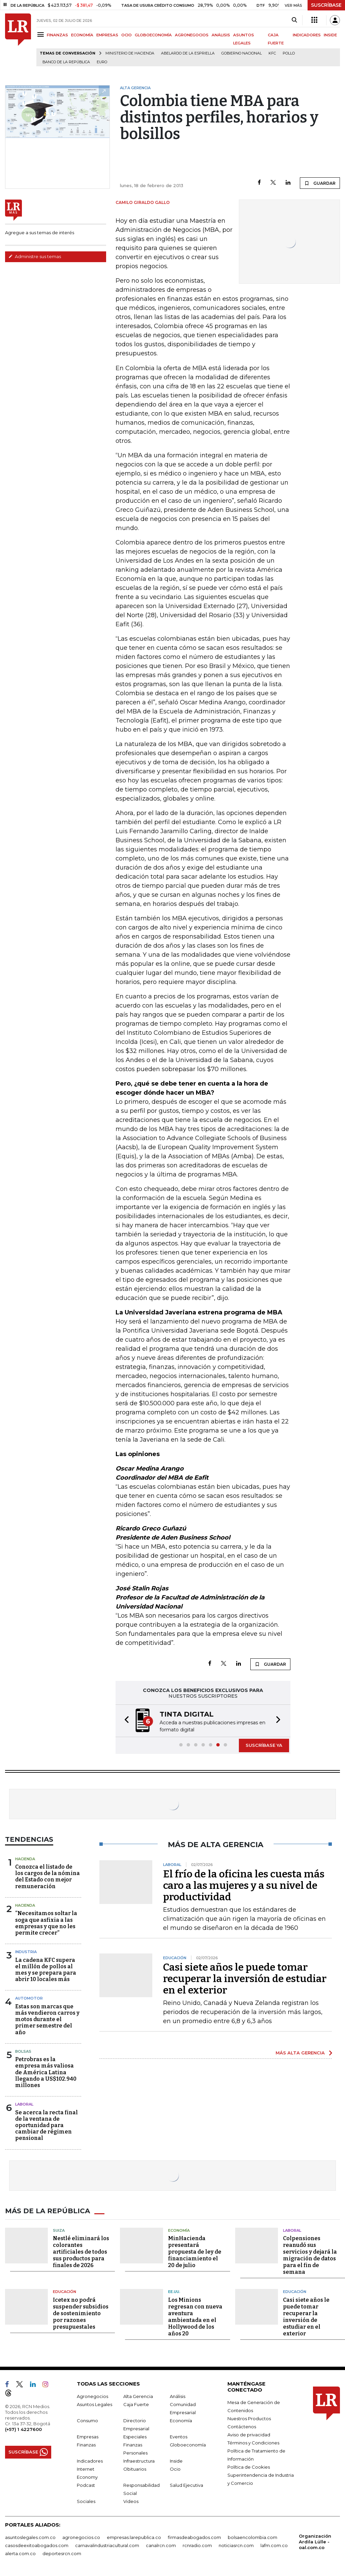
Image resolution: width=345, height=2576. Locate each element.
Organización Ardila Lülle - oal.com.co (315, 2541)
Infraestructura (139, 2461)
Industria (26, 1951)
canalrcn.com (161, 2545)
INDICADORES (307, 35)
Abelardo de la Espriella (188, 53)
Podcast (86, 2485)
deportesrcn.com (61, 2553)
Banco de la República (66, 62)
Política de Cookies (248, 2467)
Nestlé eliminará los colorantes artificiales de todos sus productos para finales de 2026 (81, 2251)
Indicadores (90, 2461)
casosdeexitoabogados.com (36, 2545)
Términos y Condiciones (253, 2442)
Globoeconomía (188, 2444)
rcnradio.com (197, 2545)
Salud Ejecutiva (186, 2485)
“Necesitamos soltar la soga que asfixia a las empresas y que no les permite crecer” (46, 1923)
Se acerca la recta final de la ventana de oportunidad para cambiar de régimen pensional (46, 2125)
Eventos (178, 2436)
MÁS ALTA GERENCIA (300, 2052)
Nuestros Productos (249, 2418)
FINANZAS (57, 35)
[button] (125, 1721)
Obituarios (134, 2469)
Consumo (87, 2420)
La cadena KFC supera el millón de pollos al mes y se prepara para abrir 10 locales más (45, 1970)
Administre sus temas (34, 256)
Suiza (59, 2230)
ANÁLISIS (221, 35)
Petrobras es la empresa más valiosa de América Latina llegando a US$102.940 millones (45, 2072)
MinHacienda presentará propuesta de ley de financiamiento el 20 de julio (194, 2251)
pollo (289, 53)
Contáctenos (241, 2426)
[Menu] (41, 34)
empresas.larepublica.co (134, 2537)
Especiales (135, 2436)
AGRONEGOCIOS (192, 35)
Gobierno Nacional (241, 53)
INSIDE (330, 35)
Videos (130, 2501)
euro (102, 62)
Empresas (87, 2436)
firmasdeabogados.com (194, 2537)
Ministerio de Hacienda (129, 53)
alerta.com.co (20, 2553)
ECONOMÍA (82, 35)
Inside (176, 2461)
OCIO (126, 35)
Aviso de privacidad (248, 2434)
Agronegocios (92, 2396)
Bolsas (23, 2051)
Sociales (86, 2501)
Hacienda (25, 1859)
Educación (64, 2291)
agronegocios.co (81, 2537)
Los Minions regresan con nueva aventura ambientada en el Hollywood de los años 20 (195, 2317)
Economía (179, 2230)
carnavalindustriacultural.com (107, 2545)
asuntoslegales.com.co (30, 2537)
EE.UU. (174, 2291)
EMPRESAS (107, 35)
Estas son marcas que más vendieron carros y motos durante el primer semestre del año (47, 2019)
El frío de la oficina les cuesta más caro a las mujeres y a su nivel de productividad (243, 1885)
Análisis (177, 2396)
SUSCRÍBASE (326, 5)
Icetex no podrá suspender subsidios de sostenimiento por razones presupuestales (80, 2313)
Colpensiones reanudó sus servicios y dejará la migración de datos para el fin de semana (310, 2255)
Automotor (29, 1998)
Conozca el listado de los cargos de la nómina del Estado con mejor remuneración (47, 1877)
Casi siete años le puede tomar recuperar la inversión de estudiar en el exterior (244, 1978)
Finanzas (86, 2444)
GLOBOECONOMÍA (153, 35)
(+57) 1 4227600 (23, 2429)
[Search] (294, 20)
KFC (272, 53)
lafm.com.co (274, 2545)
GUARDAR (320, 183)
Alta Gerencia (138, 2396)
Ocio (175, 2469)
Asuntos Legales (94, 2404)
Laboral (24, 2104)
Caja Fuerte (136, 2404)
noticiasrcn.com (236, 2545)
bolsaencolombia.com (252, 2537)
